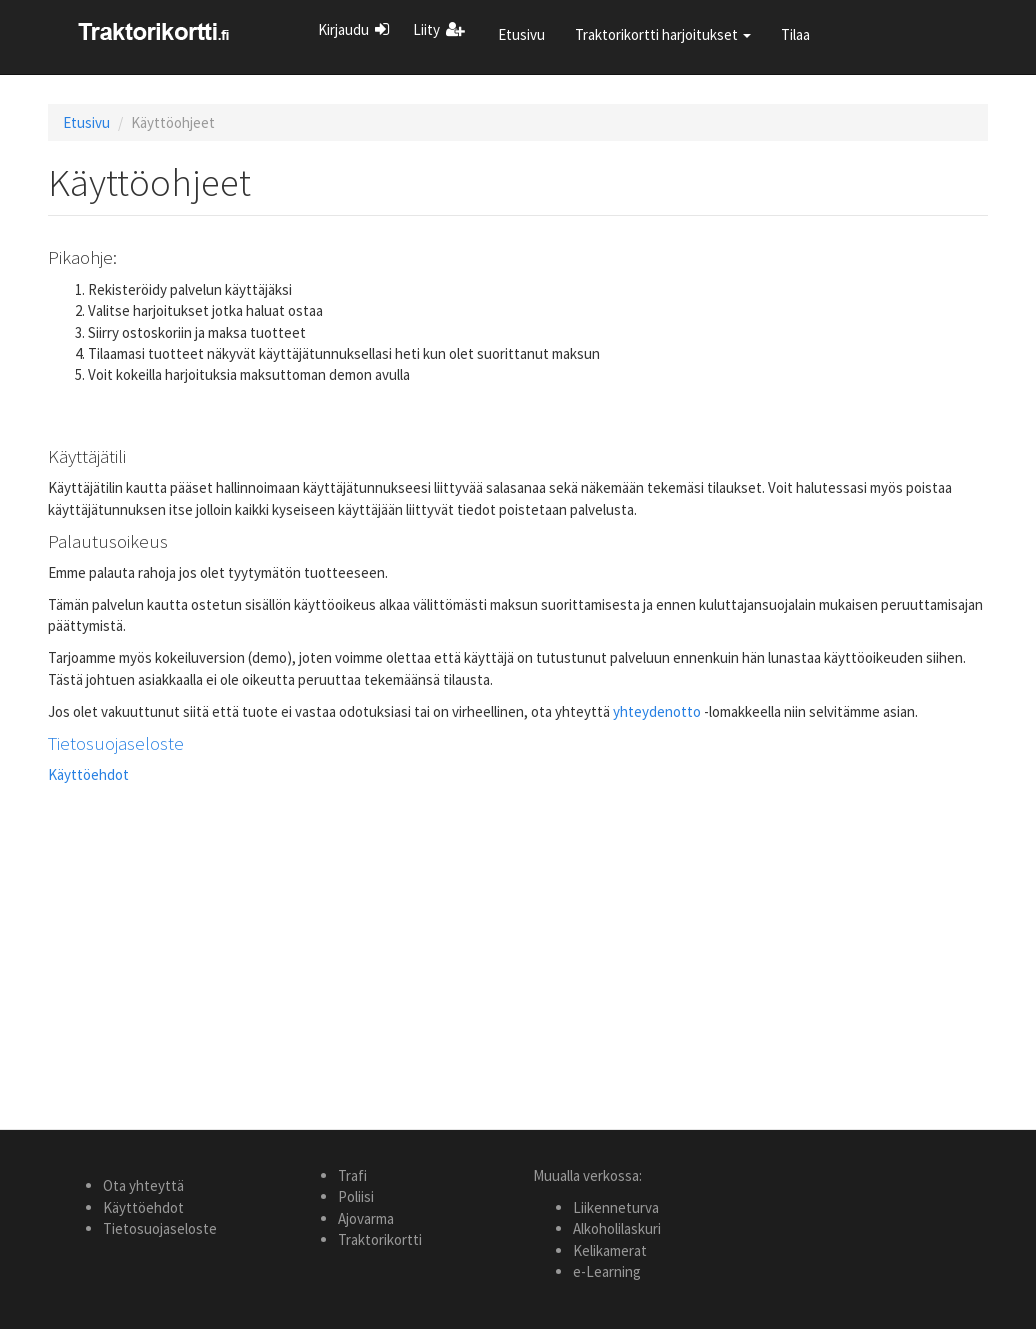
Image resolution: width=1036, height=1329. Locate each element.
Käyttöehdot (88, 774)
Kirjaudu (343, 29)
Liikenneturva (616, 1207)
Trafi (352, 1175)
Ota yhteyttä (143, 1185)
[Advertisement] (518, 938)
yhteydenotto (657, 711)
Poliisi (356, 1196)
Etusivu (521, 34)
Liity (426, 29)
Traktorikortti (380, 1239)
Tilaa (795, 34)
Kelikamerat (610, 1250)
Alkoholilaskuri (617, 1228)
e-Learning (607, 1271)
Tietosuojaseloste (116, 743)
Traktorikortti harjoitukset (663, 34)
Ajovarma (366, 1218)
